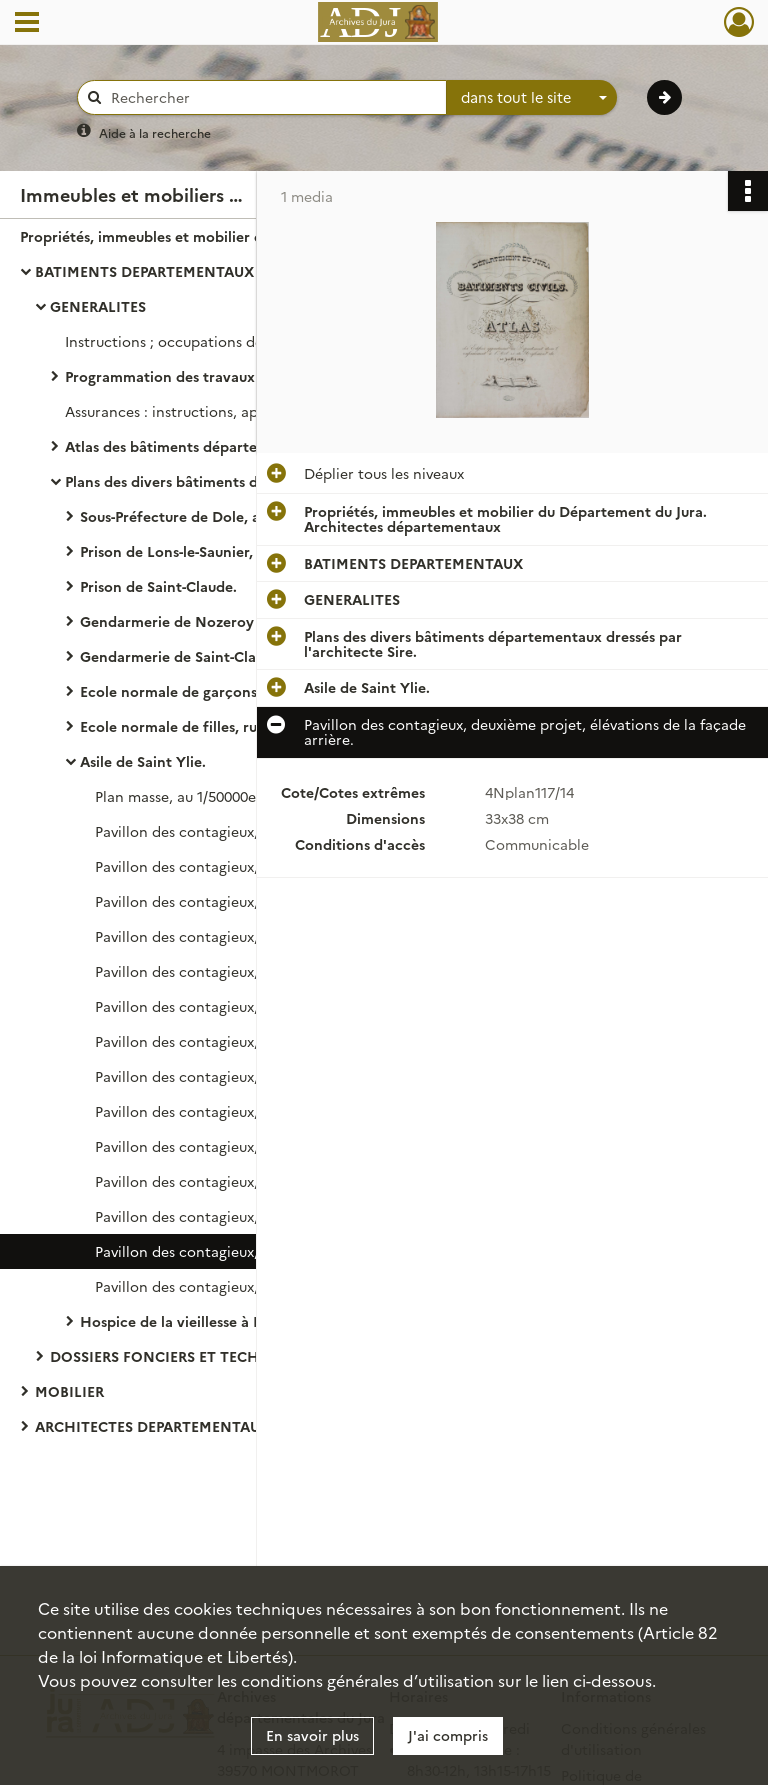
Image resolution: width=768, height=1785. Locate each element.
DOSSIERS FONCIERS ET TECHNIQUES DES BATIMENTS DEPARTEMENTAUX (250, 1356)
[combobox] (532, 98)
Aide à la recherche (155, 132)
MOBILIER (69, 1391)
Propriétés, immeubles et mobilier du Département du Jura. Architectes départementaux (220, 236)
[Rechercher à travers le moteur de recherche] (272, 97)
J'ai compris (448, 1735)
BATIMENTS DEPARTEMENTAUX (144, 271)
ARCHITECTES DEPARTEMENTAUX (152, 1426)
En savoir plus (312, 1735)
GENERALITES (98, 306)
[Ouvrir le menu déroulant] (27, 24)
